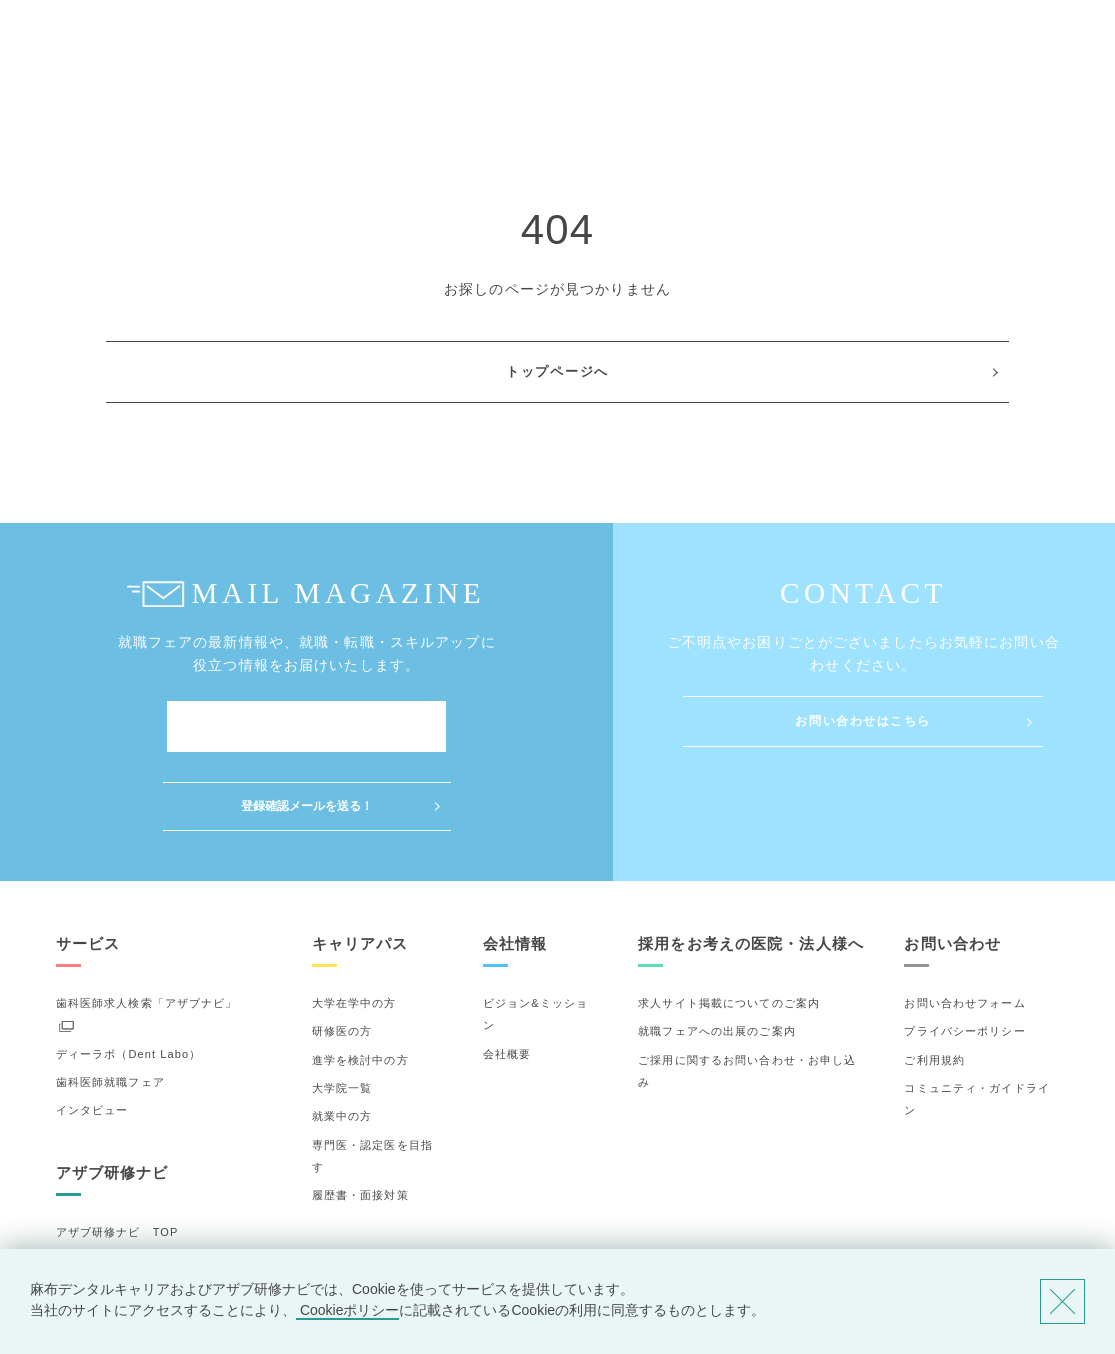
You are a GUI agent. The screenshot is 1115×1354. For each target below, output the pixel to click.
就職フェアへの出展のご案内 (717, 952)
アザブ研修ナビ (112, 1093)
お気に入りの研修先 (110, 1238)
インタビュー (92, 1031)
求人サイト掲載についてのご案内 (729, 924)
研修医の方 (342, 952)
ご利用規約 (934, 980)
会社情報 (515, 864)
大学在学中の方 (354, 924)
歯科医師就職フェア (110, 1003)
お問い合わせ (952, 864)
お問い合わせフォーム (964, 924)
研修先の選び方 (98, 1181)
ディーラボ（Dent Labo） (129, 974)
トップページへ (557, 371)
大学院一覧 (342, 1009)
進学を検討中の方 (360, 980)
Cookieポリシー (347, 1310)
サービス (88, 864)
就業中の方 (342, 1037)
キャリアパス (360, 864)
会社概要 (507, 974)
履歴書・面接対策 (360, 1116)
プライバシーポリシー (964, 952)
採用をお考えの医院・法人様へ (751, 864)
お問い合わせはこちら (863, 721)
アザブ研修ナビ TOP (117, 1153)
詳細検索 (80, 1209)
